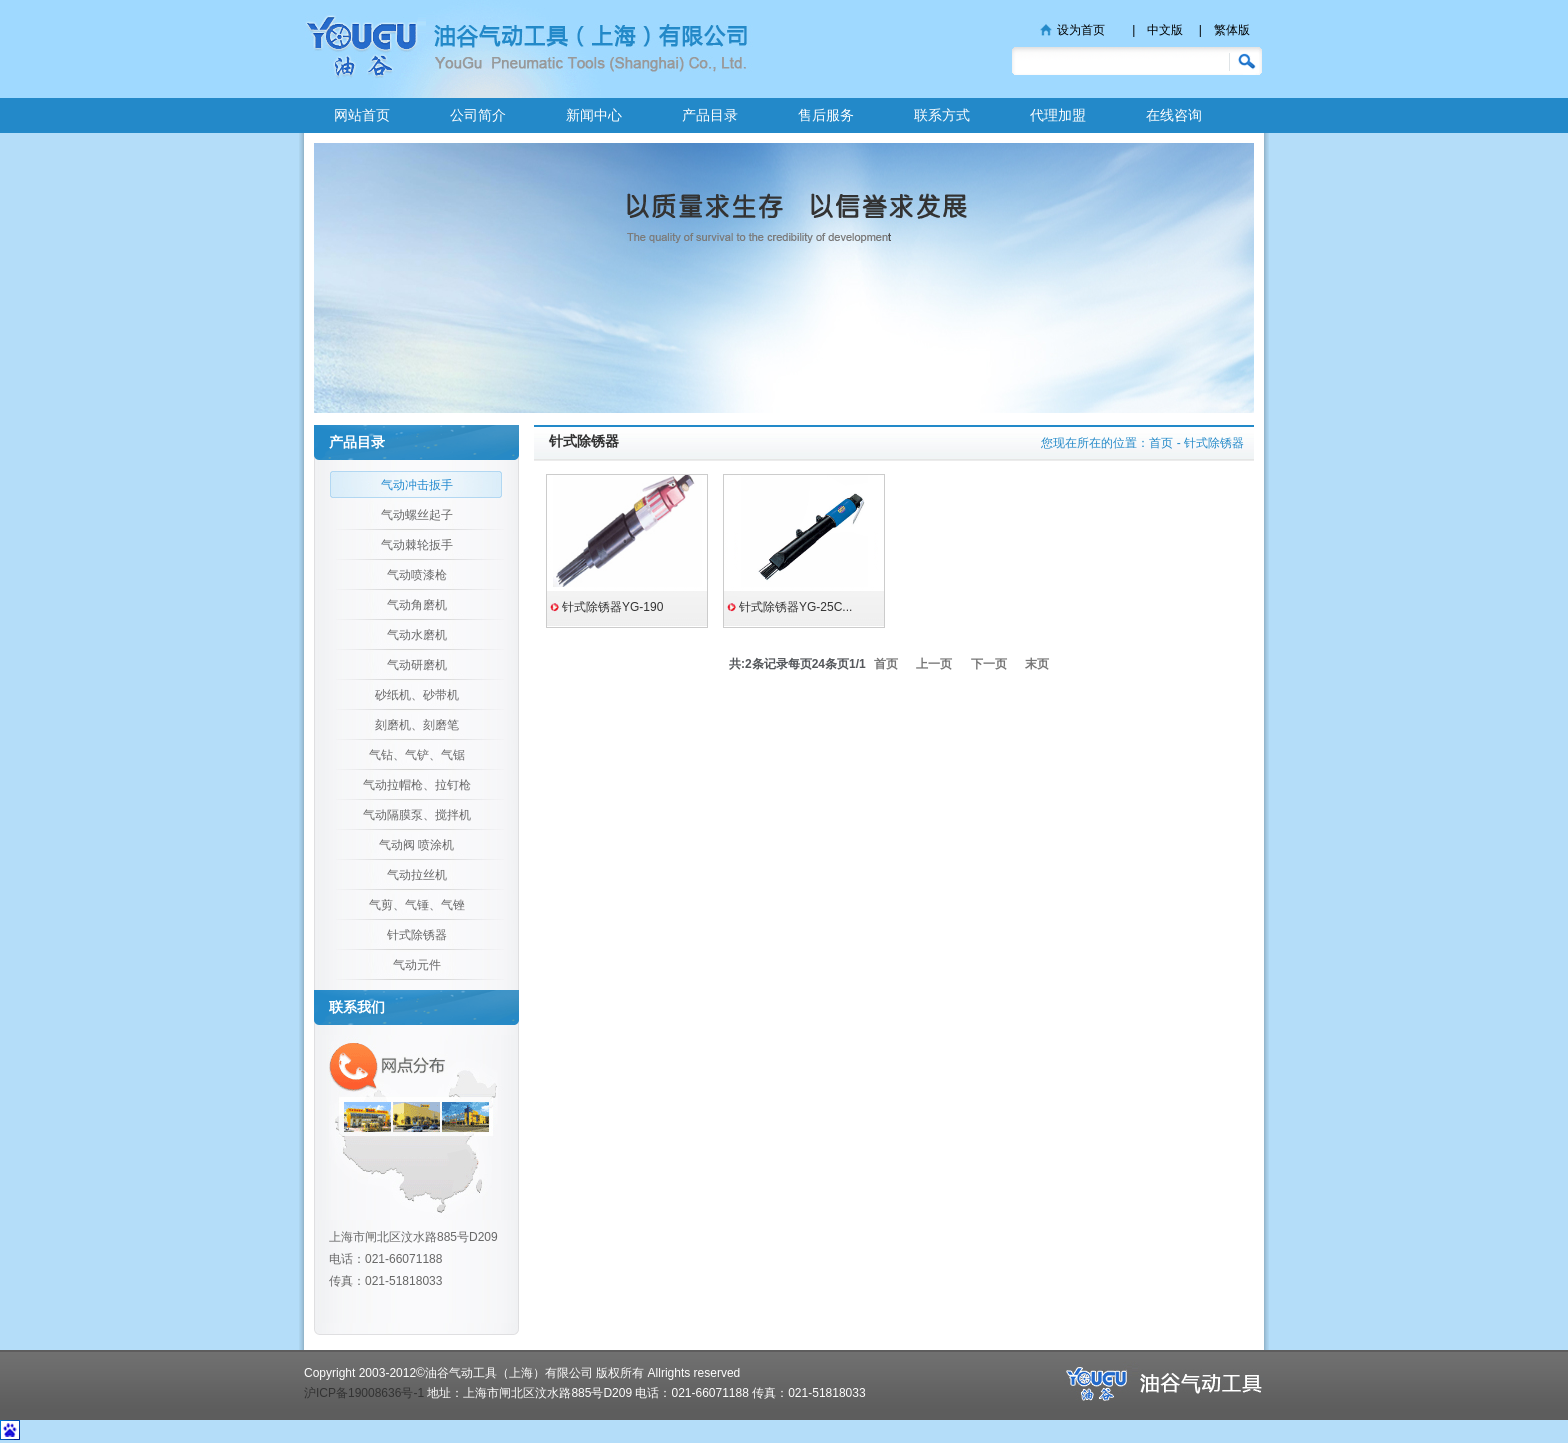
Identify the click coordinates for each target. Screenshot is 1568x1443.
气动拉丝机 (417, 875)
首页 (1161, 443)
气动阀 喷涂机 (416, 845)
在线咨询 (1174, 115)
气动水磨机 (417, 635)
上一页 (934, 664)
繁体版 (1232, 30)
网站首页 (362, 115)
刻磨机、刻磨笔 (417, 725)
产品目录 (710, 115)
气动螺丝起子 (417, 515)
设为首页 (1081, 30)
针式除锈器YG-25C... (795, 607)
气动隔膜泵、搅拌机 (417, 815)
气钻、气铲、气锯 (417, 755)
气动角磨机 (417, 605)
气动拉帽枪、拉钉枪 (417, 785)
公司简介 (478, 115)
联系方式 (942, 115)
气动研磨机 (417, 665)
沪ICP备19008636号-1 (364, 1393)
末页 (1037, 664)
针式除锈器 (417, 935)
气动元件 (417, 965)
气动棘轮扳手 (417, 545)
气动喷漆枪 (417, 575)
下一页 (989, 664)
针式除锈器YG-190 (612, 607)
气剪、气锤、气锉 (417, 905)
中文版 (1165, 30)
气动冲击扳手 (417, 485)
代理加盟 (1058, 115)
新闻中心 (594, 115)
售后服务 (826, 115)
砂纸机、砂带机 (417, 695)
